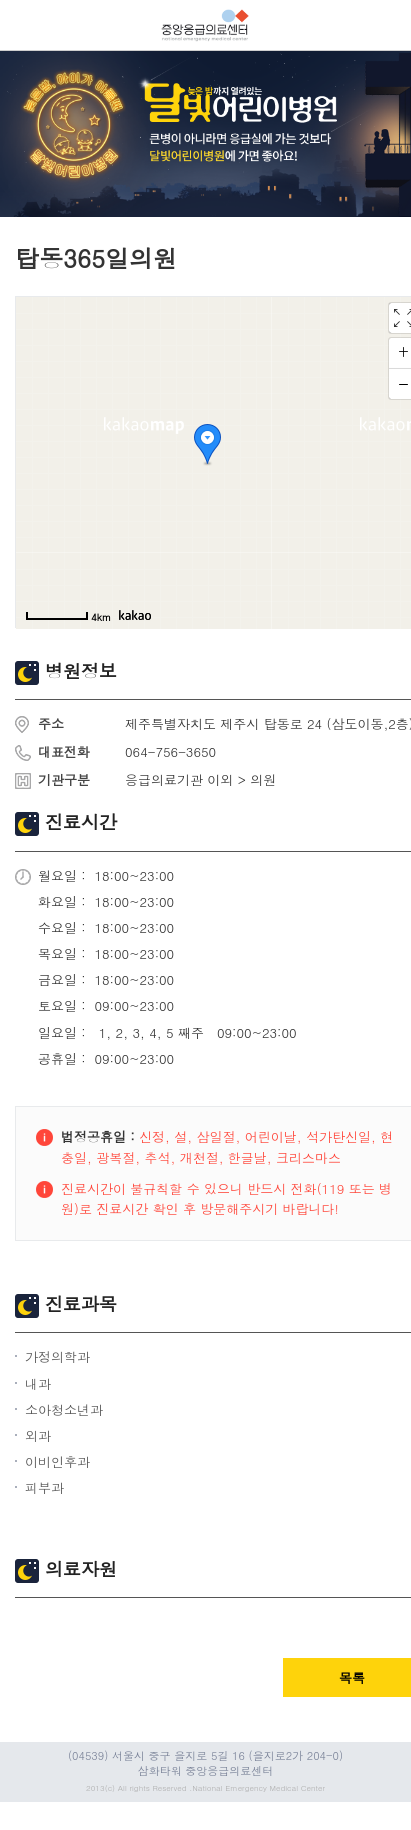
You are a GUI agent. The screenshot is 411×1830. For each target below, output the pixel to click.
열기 (25, 25)
